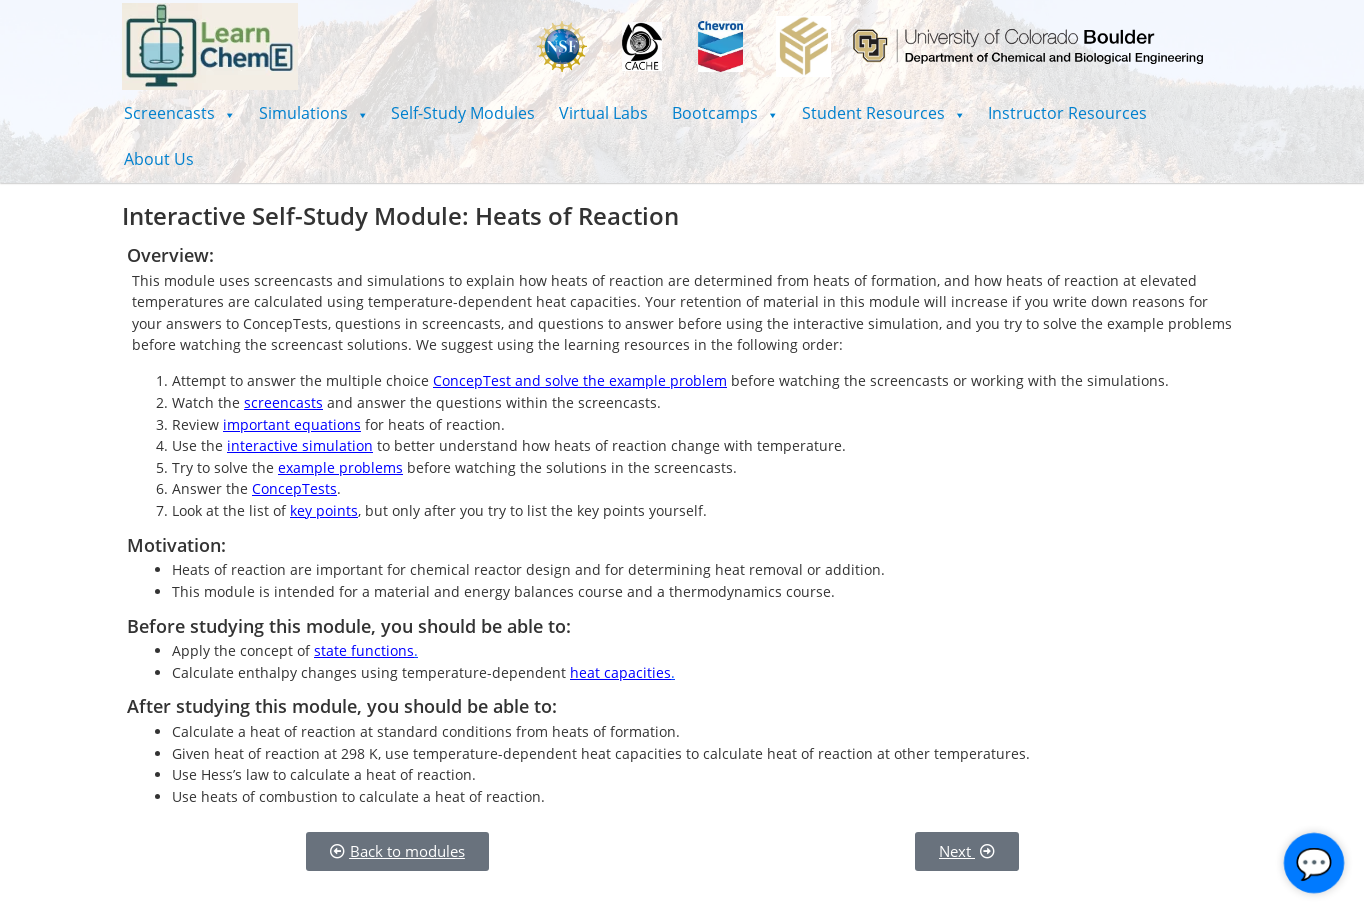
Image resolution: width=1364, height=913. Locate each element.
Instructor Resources (1067, 113)
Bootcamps (725, 113)
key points (324, 510)
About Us (159, 159)
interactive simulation (300, 445)
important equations (292, 424)
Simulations (313, 113)
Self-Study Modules (463, 113)
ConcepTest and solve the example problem (580, 380)
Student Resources (883, 113)
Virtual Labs (603, 113)
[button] (179, 113)
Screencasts (179, 113)
